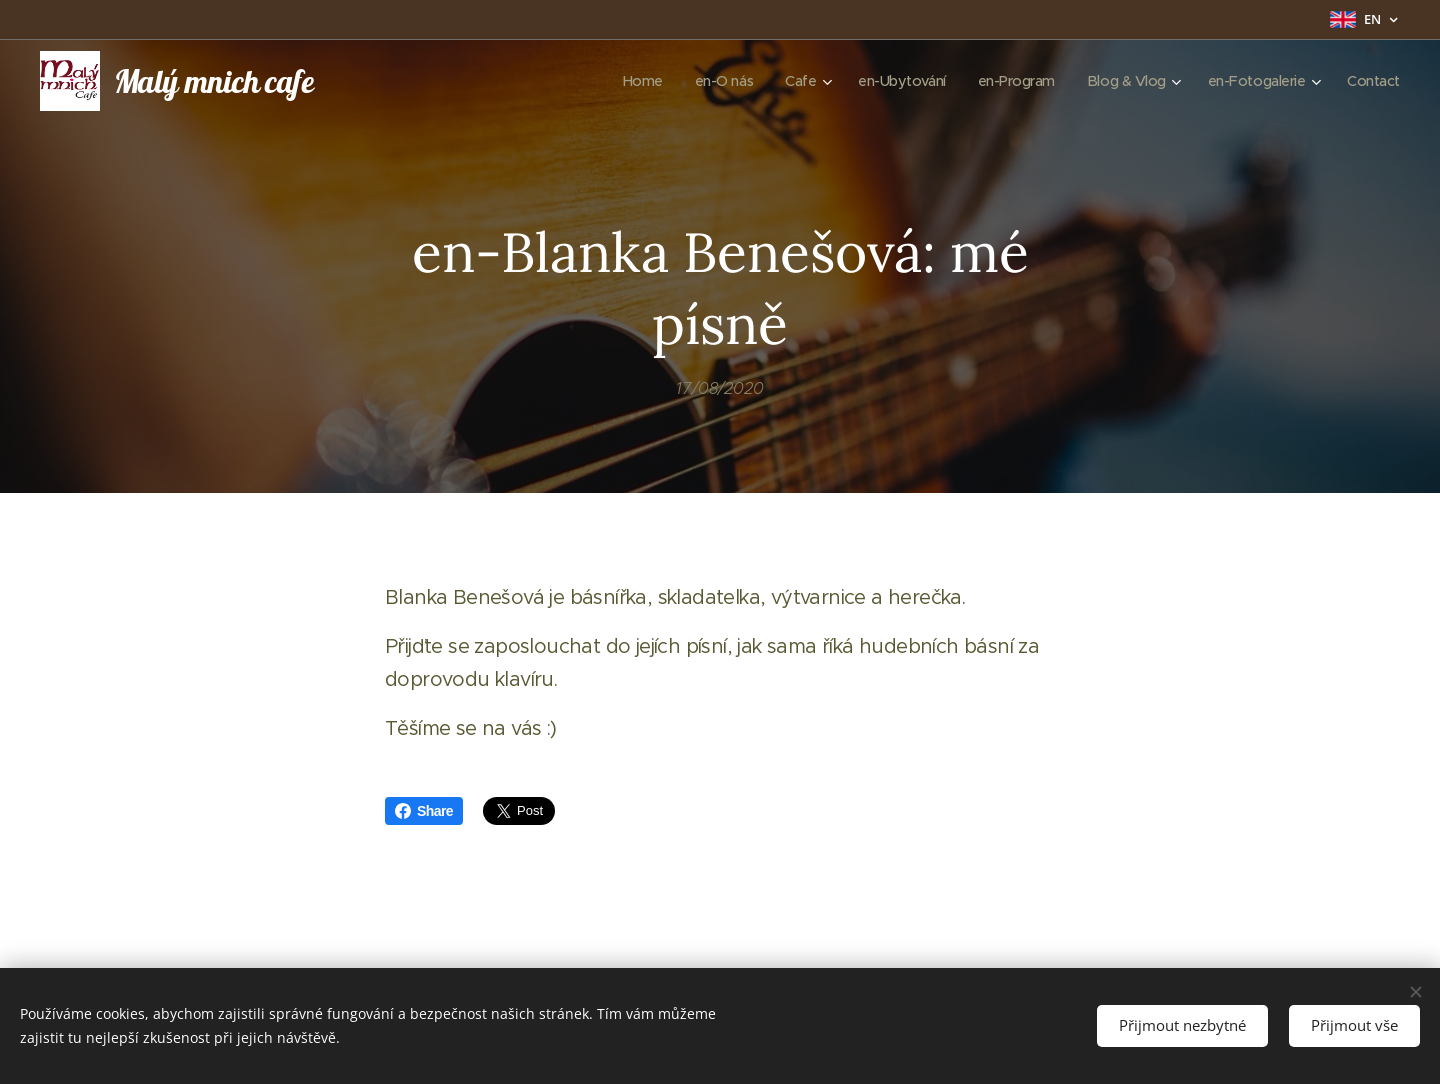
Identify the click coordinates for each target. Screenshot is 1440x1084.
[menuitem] (616, 81)
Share (424, 811)
